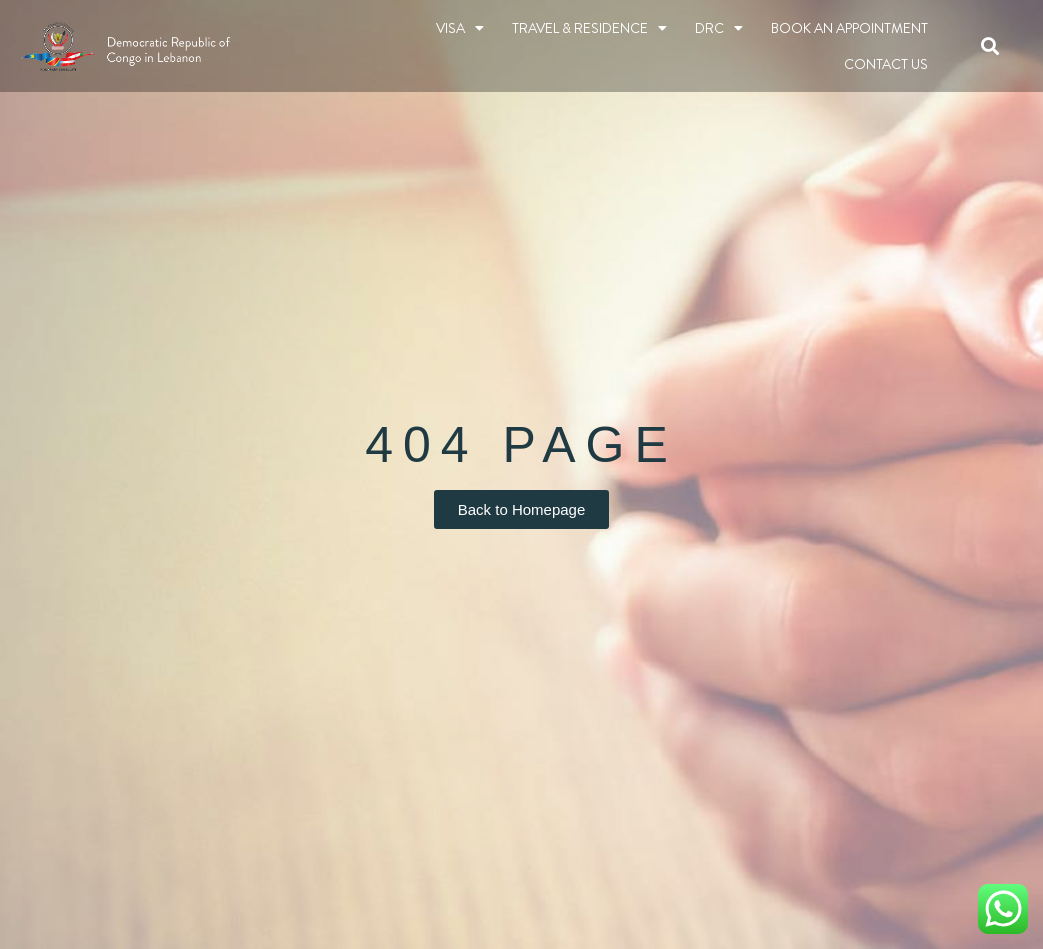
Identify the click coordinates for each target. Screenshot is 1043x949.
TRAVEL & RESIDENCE (589, 28)
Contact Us (886, 64)
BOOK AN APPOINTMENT (849, 28)
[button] (990, 46)
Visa (460, 28)
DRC (719, 28)
